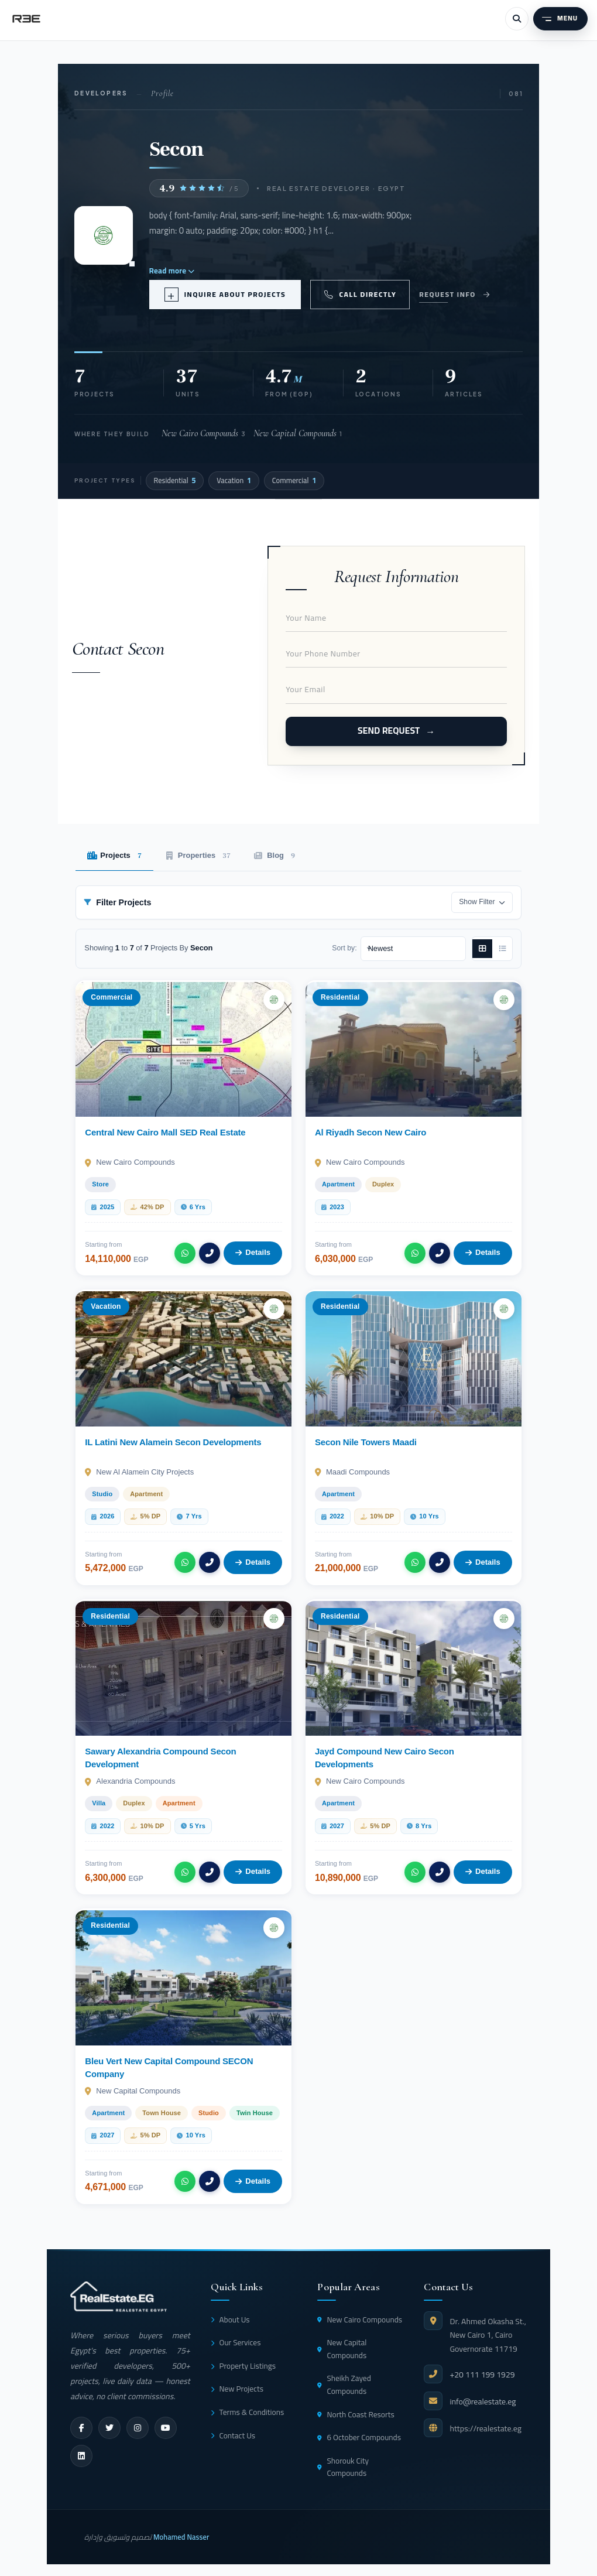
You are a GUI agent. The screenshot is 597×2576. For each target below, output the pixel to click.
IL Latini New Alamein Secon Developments (173, 1442)
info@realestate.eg (483, 2401)
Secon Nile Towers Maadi (366, 1442)
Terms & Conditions (247, 2412)
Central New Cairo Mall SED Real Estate (165, 1132)
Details (252, 1252)
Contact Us (233, 2435)
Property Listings (243, 2365)
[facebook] (81, 2428)
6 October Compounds (359, 2437)
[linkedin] (81, 2456)
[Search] (517, 18)
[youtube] (166, 2428)
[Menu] (560, 18)
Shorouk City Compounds (343, 2467)
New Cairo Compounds (359, 2319)
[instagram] (137, 2428)
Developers (101, 93)
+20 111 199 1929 (482, 2374)
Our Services (235, 2342)
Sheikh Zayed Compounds (343, 2384)
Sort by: (344, 948)
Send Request (389, 730)
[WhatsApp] (184, 1253)
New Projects (237, 2388)
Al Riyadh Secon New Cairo (370, 1132)
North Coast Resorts (355, 2414)
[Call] (209, 1253)
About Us (230, 2319)
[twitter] (109, 2428)
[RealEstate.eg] (26, 18)
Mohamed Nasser (181, 2537)
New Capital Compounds (341, 2349)
